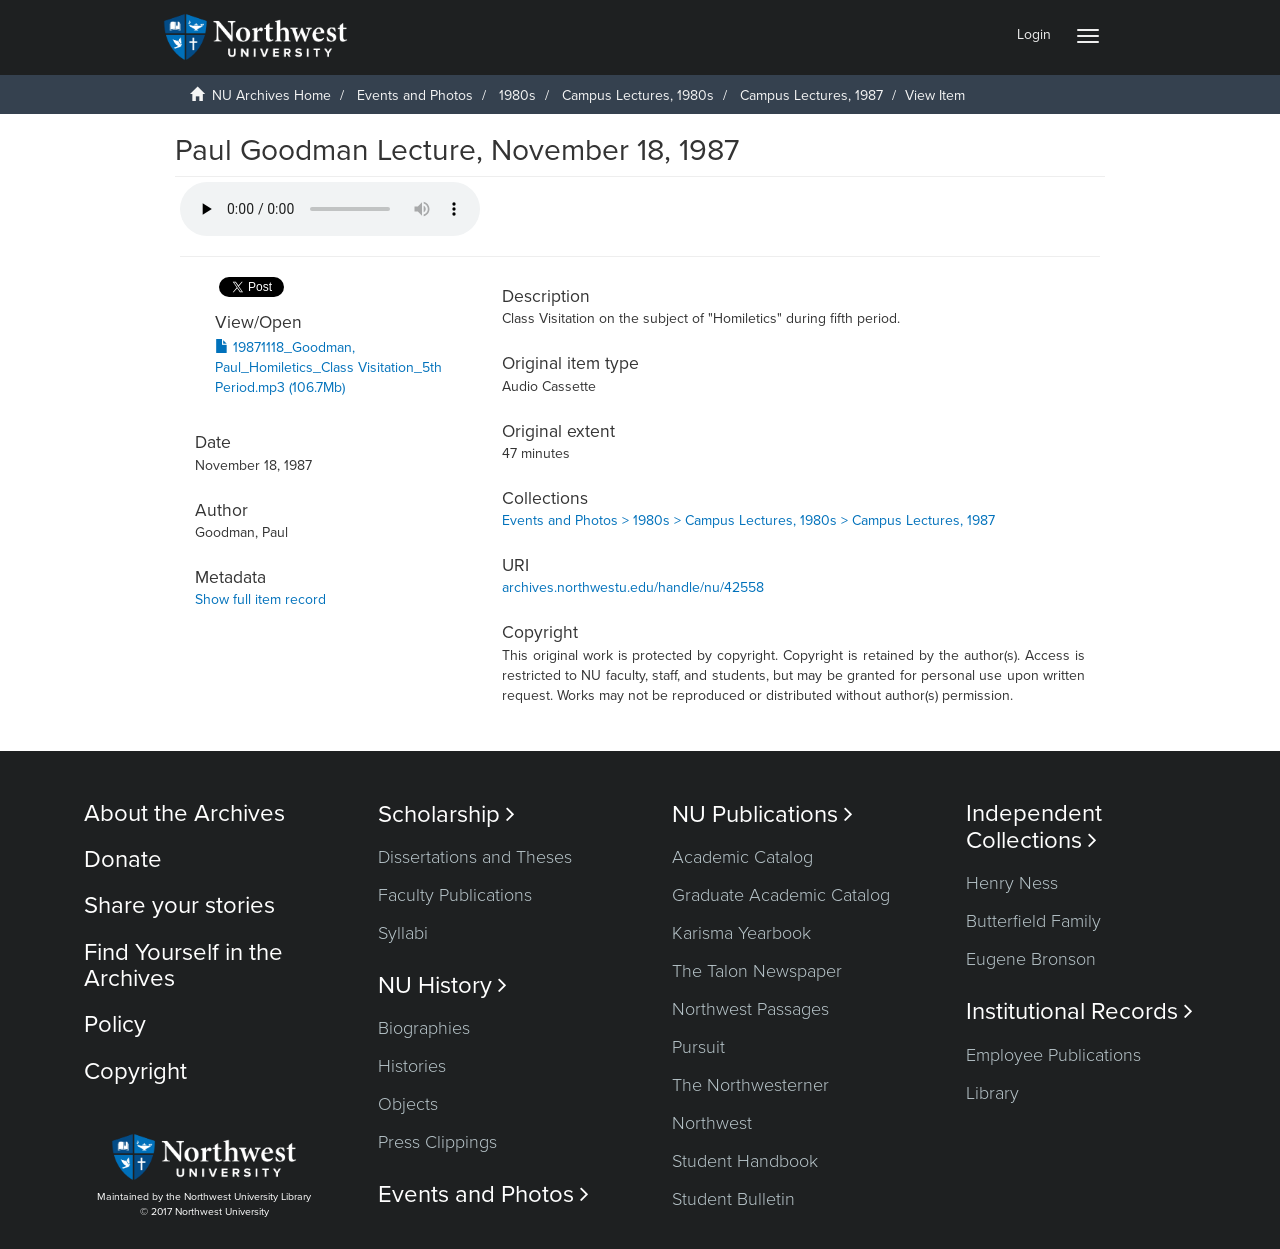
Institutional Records (1079, 1011)
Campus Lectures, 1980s (638, 95)
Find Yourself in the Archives (183, 965)
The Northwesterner (750, 1085)
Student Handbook (745, 1161)
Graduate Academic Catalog (781, 895)
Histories (412, 1066)
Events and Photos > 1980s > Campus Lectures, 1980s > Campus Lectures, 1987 (748, 520)
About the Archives (184, 813)
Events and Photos (415, 95)
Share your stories (179, 905)
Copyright (135, 1071)
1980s (517, 95)
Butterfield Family (1033, 921)
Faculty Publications (455, 895)
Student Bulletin (733, 1199)
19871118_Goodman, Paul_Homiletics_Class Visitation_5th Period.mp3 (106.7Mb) (328, 367)
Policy (115, 1024)
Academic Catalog (742, 857)
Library (992, 1093)
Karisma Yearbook (741, 933)
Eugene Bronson (1031, 959)
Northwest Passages (750, 1009)
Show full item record (260, 599)
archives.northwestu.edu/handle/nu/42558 (633, 587)
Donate (123, 859)
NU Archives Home (271, 95)
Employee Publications (1053, 1055)
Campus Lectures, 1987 (811, 95)
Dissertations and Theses (475, 857)
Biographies (424, 1028)
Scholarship (446, 814)
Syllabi (403, 933)
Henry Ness (1012, 883)
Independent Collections (1034, 827)
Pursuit (698, 1047)
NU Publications (762, 814)
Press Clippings (437, 1142)
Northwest (712, 1123)
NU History (442, 985)
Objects (408, 1104)
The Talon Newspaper (757, 971)
